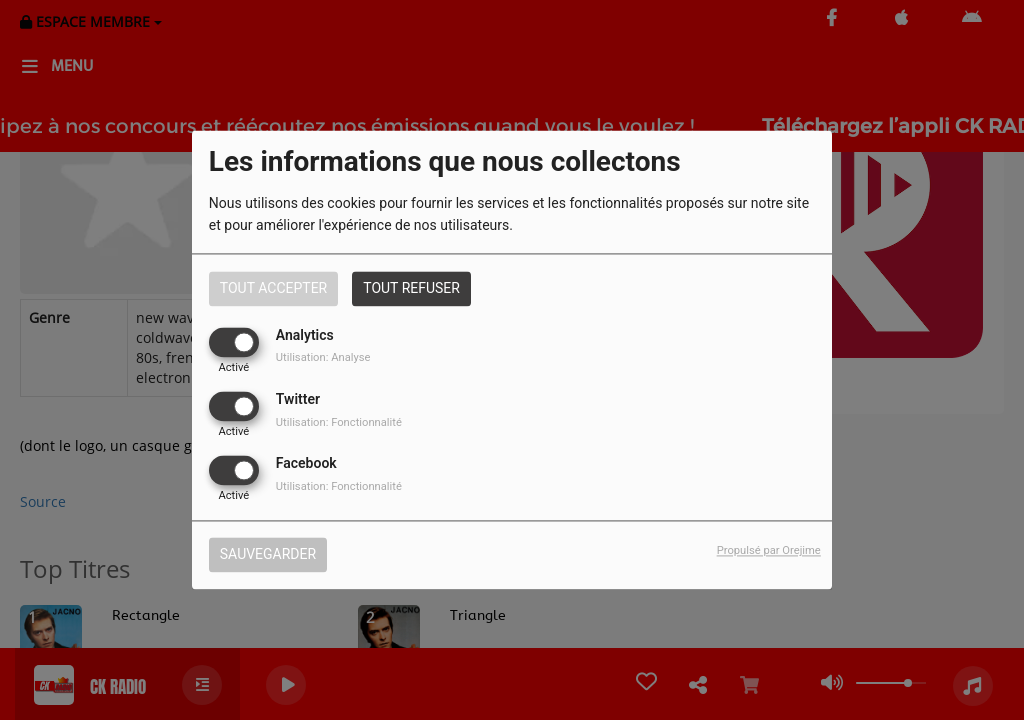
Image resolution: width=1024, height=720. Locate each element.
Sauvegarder (268, 555)
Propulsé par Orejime (769, 551)
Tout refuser (411, 288)
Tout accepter (273, 288)
